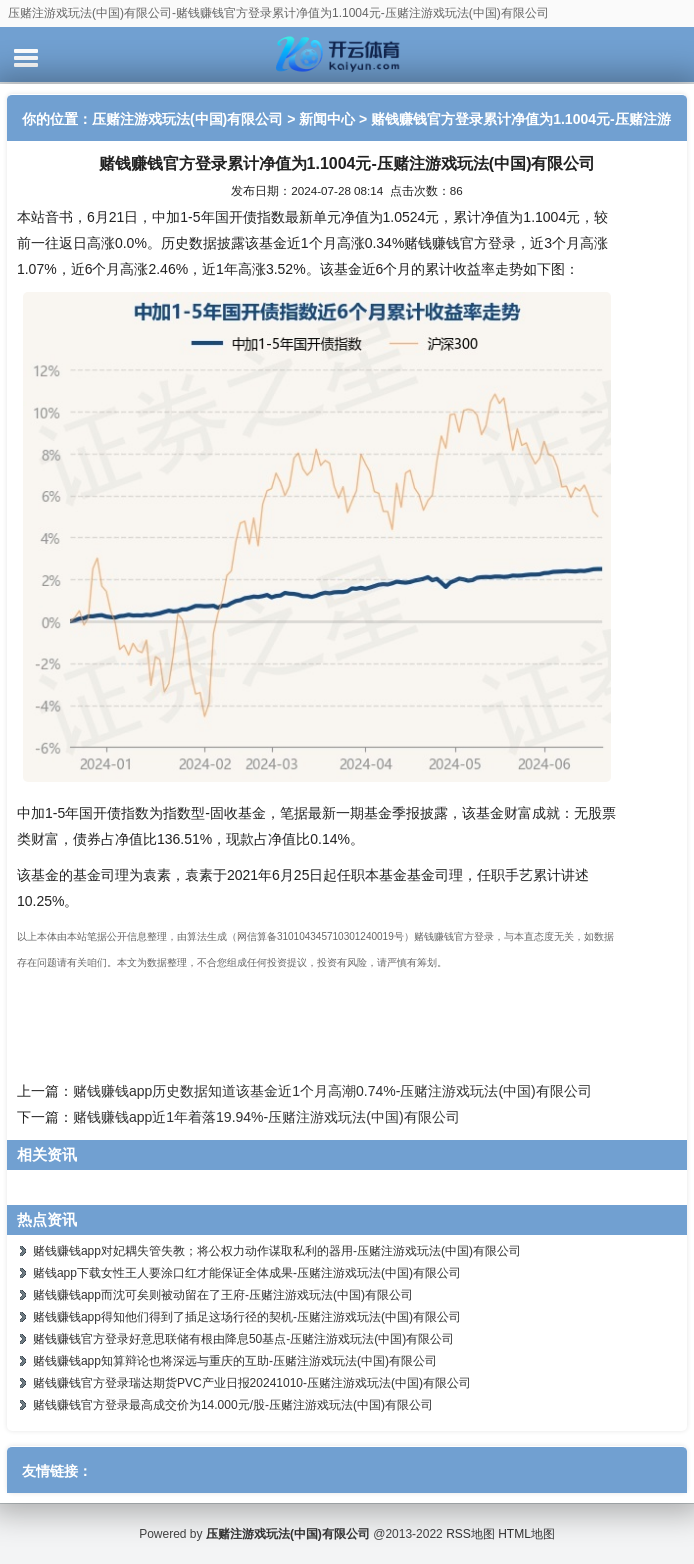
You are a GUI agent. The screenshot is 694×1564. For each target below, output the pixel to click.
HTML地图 (526, 1534)
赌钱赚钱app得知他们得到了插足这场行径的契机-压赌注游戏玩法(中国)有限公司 (247, 1317)
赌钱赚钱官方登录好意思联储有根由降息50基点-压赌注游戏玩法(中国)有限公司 (243, 1339)
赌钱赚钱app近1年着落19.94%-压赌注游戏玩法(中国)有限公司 (266, 1117)
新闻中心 (327, 119)
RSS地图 (470, 1534)
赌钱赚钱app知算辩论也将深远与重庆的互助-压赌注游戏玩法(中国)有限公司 (235, 1361)
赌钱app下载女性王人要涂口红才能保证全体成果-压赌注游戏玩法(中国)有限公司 (247, 1273)
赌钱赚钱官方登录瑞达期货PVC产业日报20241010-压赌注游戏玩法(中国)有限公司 (252, 1383)
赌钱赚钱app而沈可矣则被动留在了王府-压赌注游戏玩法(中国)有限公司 (223, 1295)
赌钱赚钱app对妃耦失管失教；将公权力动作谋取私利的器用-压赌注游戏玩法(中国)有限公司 (277, 1251)
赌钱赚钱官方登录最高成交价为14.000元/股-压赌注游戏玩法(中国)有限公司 (233, 1405)
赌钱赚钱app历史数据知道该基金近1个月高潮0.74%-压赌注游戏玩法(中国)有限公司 (332, 1091)
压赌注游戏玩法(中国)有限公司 (187, 119)
